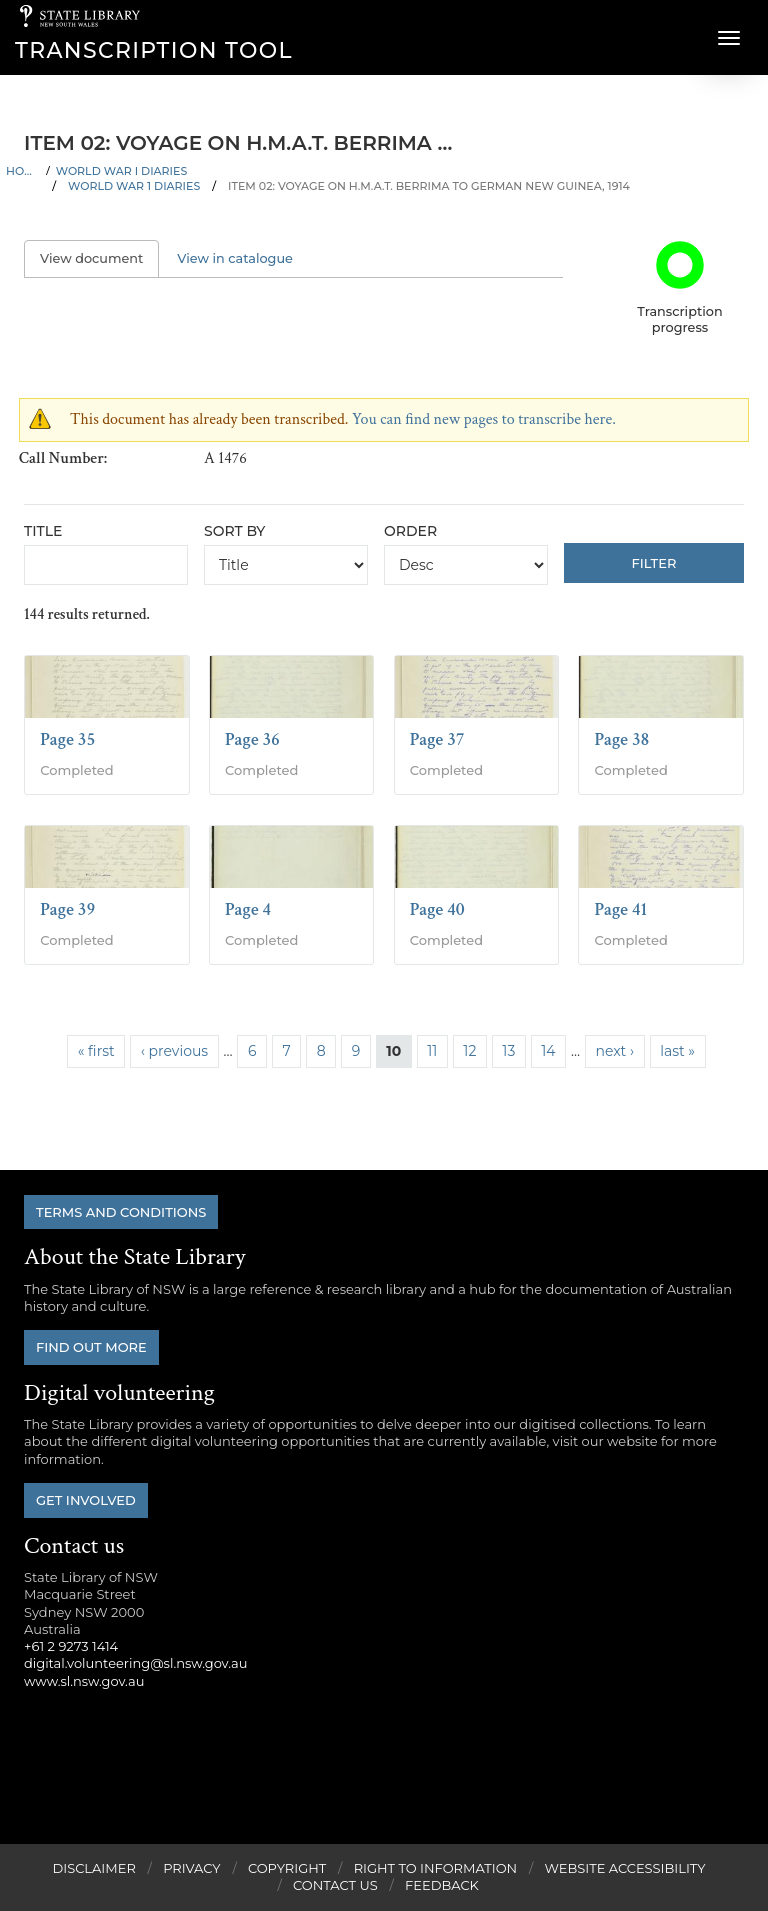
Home (23, 171)
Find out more (91, 1347)
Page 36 (252, 739)
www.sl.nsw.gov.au (84, 1681)
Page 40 (437, 909)
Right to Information (436, 1868)
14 (548, 1051)
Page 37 (437, 739)
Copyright (287, 1868)
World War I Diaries (121, 171)
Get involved (86, 1500)
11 (432, 1051)
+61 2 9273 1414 (71, 1646)
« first (96, 1051)
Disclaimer (93, 1868)
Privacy (191, 1868)
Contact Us (335, 1885)
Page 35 (67, 739)
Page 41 (620, 909)
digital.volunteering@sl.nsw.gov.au (136, 1663)
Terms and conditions (121, 1212)
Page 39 (67, 909)
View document (99, 258)
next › (614, 1051)
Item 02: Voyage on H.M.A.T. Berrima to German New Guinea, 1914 (429, 186)
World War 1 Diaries (134, 186)
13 (508, 1051)
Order (410, 531)
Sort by (234, 531)
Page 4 (248, 909)
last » (677, 1051)
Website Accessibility (625, 1868)
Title (43, 531)
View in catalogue (235, 258)
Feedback (442, 1885)
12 (469, 1051)
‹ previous (174, 1051)
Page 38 (621, 739)
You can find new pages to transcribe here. (484, 419)
